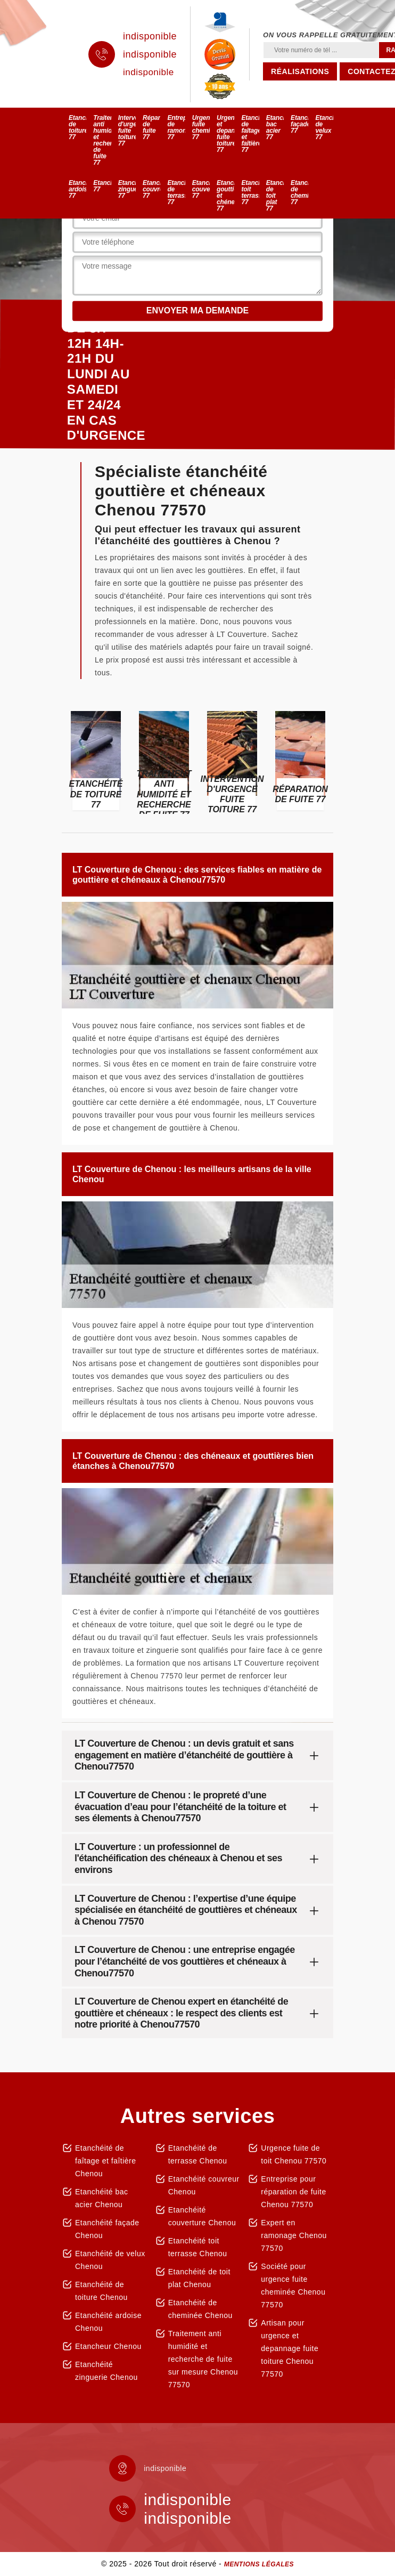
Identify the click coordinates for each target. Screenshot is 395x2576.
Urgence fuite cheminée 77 (201, 127)
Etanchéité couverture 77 (201, 189)
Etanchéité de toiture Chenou (101, 2291)
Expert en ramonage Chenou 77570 (293, 2235)
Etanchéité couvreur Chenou (204, 2185)
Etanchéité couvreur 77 (151, 189)
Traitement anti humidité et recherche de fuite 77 (102, 140)
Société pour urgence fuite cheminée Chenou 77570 (293, 2285)
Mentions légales (259, 2564)
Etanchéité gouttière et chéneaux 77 (225, 195)
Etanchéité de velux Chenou (110, 2260)
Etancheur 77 (102, 186)
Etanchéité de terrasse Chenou (197, 2154)
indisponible (150, 36)
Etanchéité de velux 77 (324, 127)
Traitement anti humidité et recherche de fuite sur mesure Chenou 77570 (203, 2359)
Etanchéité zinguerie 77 (127, 189)
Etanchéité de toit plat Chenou (199, 2278)
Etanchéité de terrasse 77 (176, 192)
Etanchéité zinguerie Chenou (106, 2370)
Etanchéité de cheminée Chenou (200, 2309)
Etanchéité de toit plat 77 (275, 195)
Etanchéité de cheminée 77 (299, 192)
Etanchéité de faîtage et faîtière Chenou (105, 2161)
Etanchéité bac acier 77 (275, 127)
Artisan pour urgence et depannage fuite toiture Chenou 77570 (289, 2348)
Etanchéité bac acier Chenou (101, 2198)
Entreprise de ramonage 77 (176, 127)
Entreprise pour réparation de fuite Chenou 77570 (293, 2192)
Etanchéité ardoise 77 (77, 189)
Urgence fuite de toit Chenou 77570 (293, 2154)
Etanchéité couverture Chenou (202, 2216)
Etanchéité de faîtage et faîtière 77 (250, 134)
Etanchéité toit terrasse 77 (250, 192)
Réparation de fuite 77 (151, 127)
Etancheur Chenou (108, 2346)
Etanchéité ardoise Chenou (108, 2321)
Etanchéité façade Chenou (107, 2229)
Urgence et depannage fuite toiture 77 (225, 134)
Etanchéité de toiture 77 (77, 127)
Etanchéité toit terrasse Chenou (197, 2247)
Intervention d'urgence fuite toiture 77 (127, 130)
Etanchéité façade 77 (299, 124)
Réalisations (300, 71)
